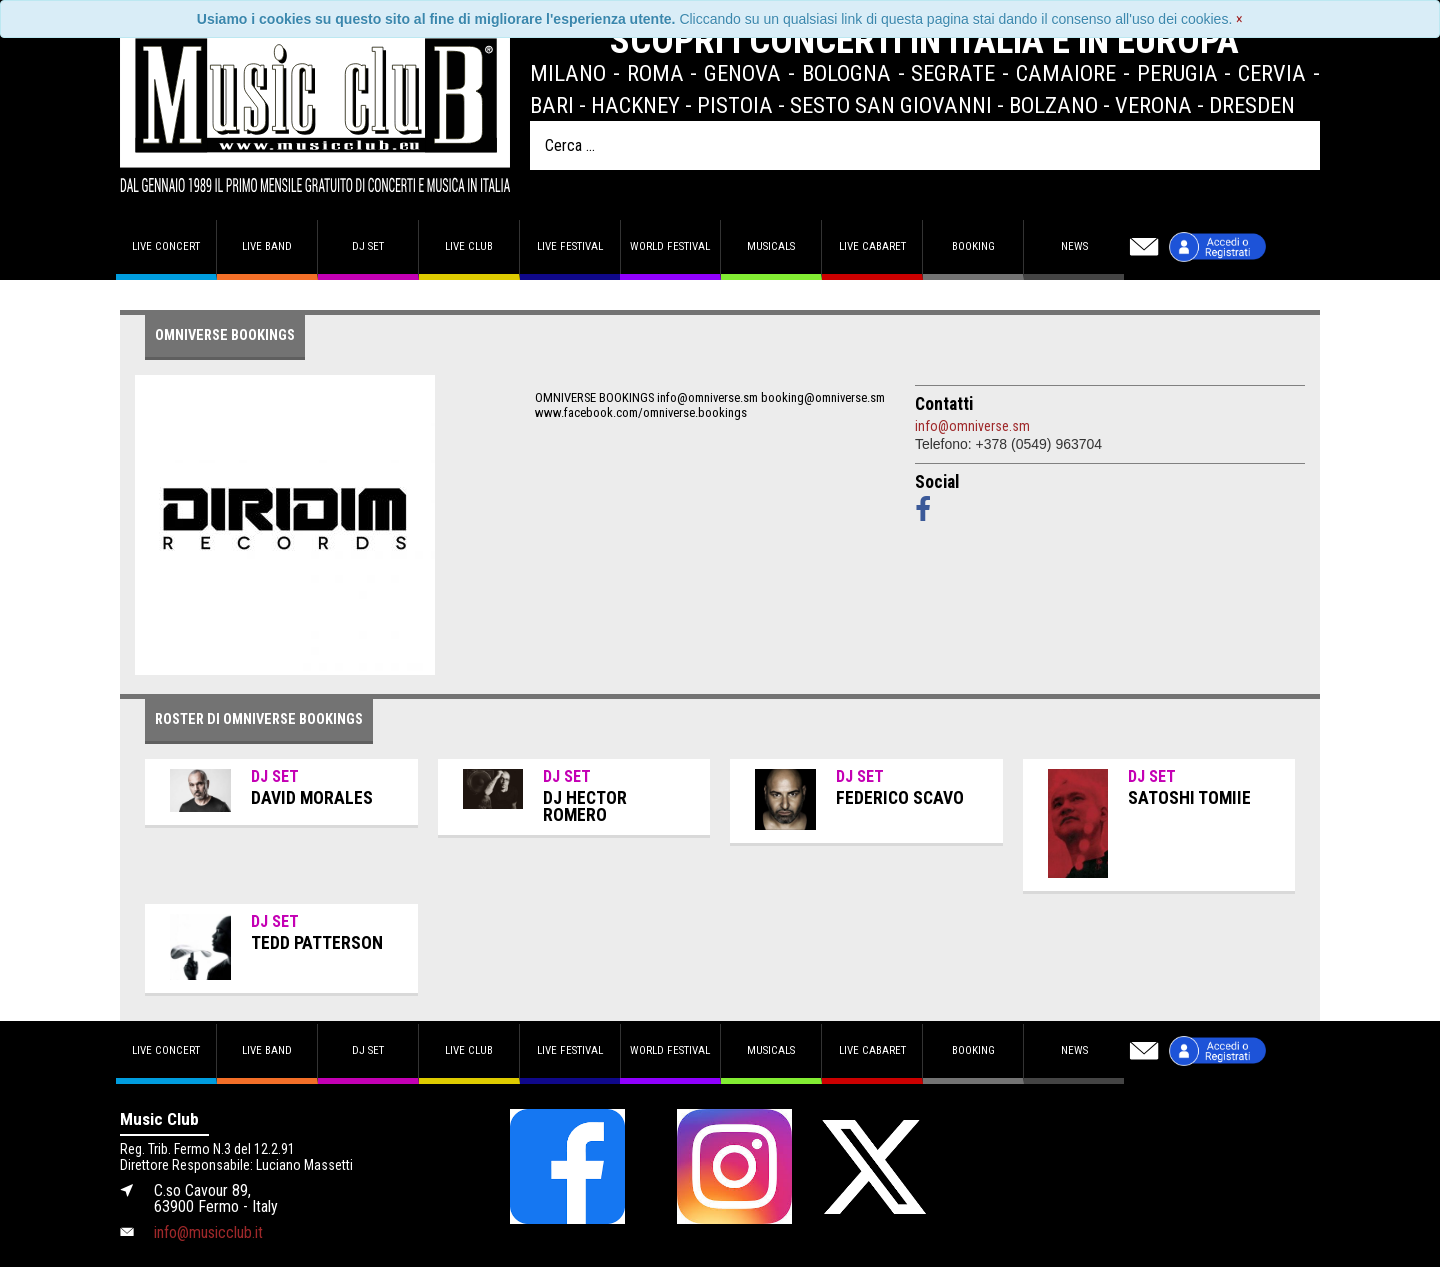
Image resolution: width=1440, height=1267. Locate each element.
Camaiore (1066, 73)
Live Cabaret (872, 246)
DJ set (368, 246)
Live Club (469, 246)
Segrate (953, 73)
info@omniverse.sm (972, 426)
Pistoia (735, 105)
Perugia (1177, 73)
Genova (742, 73)
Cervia (1272, 73)
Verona (1153, 105)
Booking (973, 246)
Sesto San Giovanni (891, 105)
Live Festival (570, 246)
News (1074, 246)
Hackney (635, 105)
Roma (655, 73)
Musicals (771, 246)
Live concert (166, 246)
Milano (568, 73)
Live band (267, 246)
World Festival (670, 246)
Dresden (1252, 105)
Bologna (846, 73)
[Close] (1239, 19)
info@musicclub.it (208, 1232)
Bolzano (1053, 105)
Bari (552, 105)
